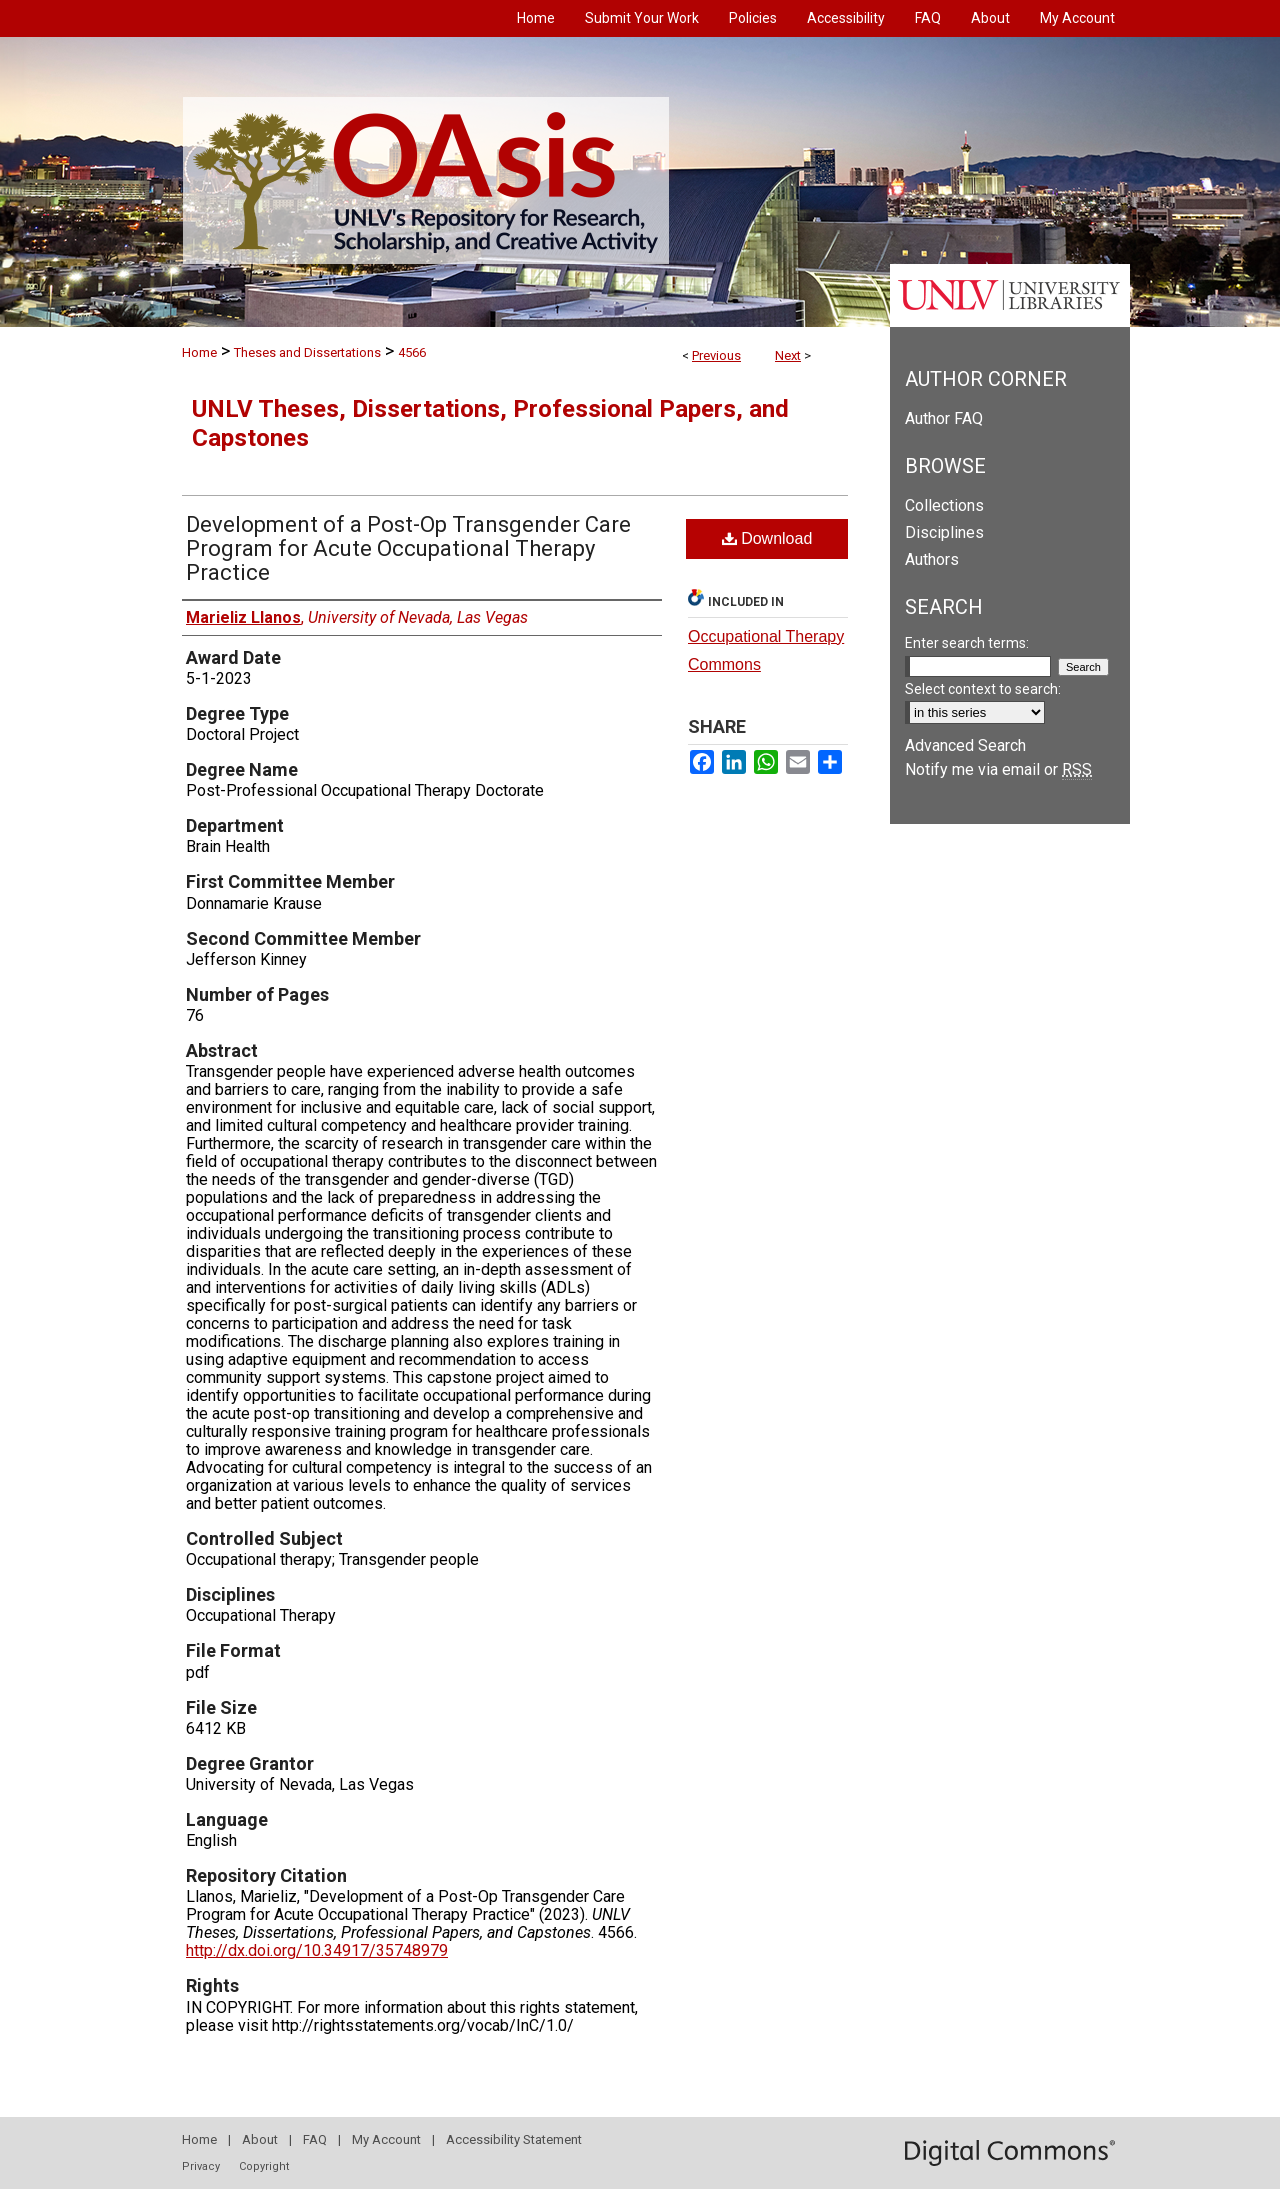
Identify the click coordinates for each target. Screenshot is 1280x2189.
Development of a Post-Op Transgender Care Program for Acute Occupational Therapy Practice (408, 548)
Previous (716, 355)
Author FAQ (944, 418)
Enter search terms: (967, 643)
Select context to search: (983, 689)
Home (199, 352)
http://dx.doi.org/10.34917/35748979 (317, 1950)
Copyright (264, 2166)
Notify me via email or (998, 769)
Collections (944, 505)
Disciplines (944, 532)
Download (767, 538)
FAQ (315, 2139)
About (260, 2139)
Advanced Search (965, 745)
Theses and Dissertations (307, 352)
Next (788, 355)
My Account (386, 2139)
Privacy (201, 2166)
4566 (412, 352)
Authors (932, 559)
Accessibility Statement (514, 2139)
